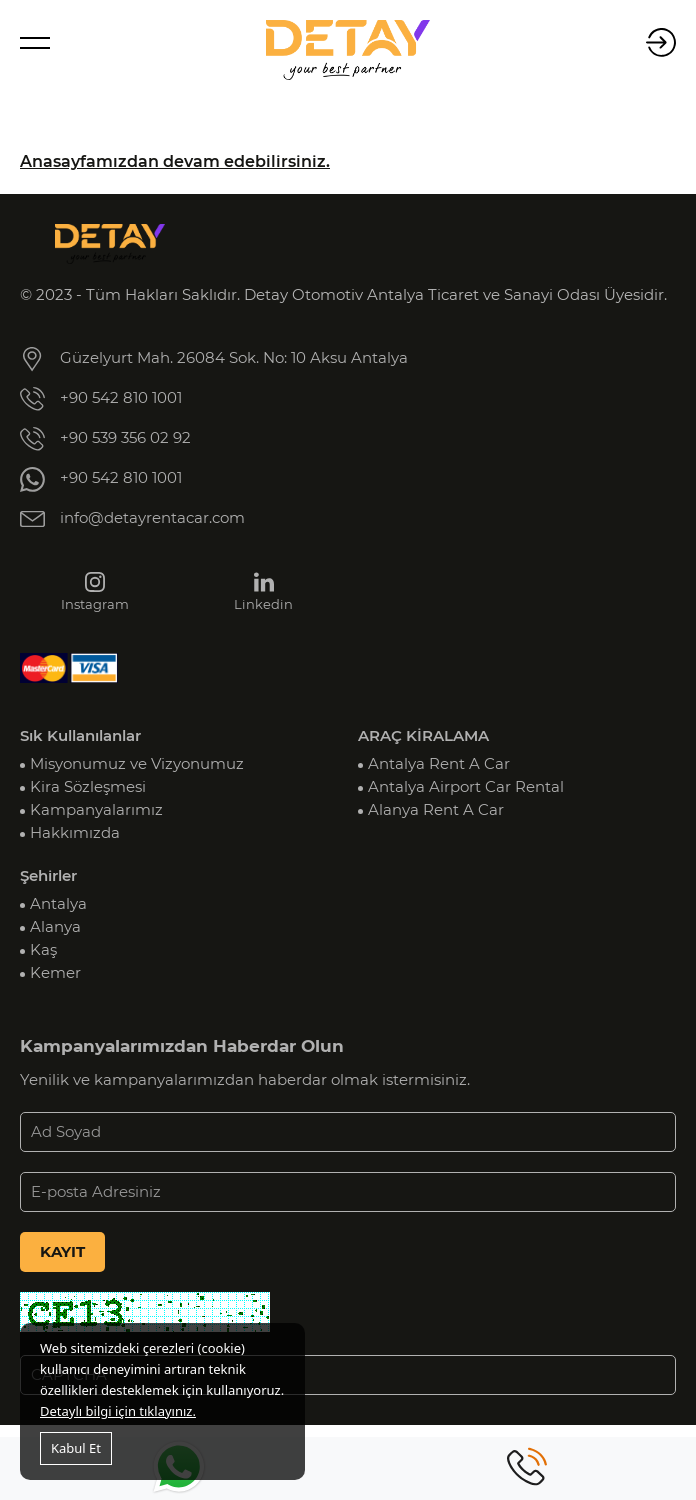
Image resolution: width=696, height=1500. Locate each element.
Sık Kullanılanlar (80, 736)
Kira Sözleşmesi (88, 787)
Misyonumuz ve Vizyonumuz (137, 764)
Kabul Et (76, 1448)
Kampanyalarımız (96, 810)
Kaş (43, 950)
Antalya (58, 904)
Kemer (55, 973)
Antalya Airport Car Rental (466, 787)
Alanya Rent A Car (436, 810)
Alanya (55, 927)
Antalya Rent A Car (439, 764)
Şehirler (48, 876)
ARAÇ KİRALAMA (423, 736)
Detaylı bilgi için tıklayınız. (118, 1411)
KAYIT (62, 1252)
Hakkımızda (75, 833)
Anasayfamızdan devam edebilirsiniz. (175, 161)
